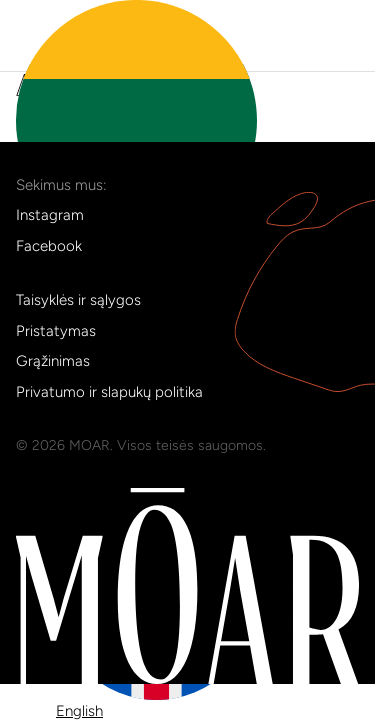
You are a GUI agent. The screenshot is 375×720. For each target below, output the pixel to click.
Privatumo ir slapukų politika (109, 392)
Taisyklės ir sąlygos (78, 300)
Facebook (49, 246)
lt (136, 129)
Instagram (50, 215)
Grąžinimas (53, 361)
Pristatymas (56, 331)
